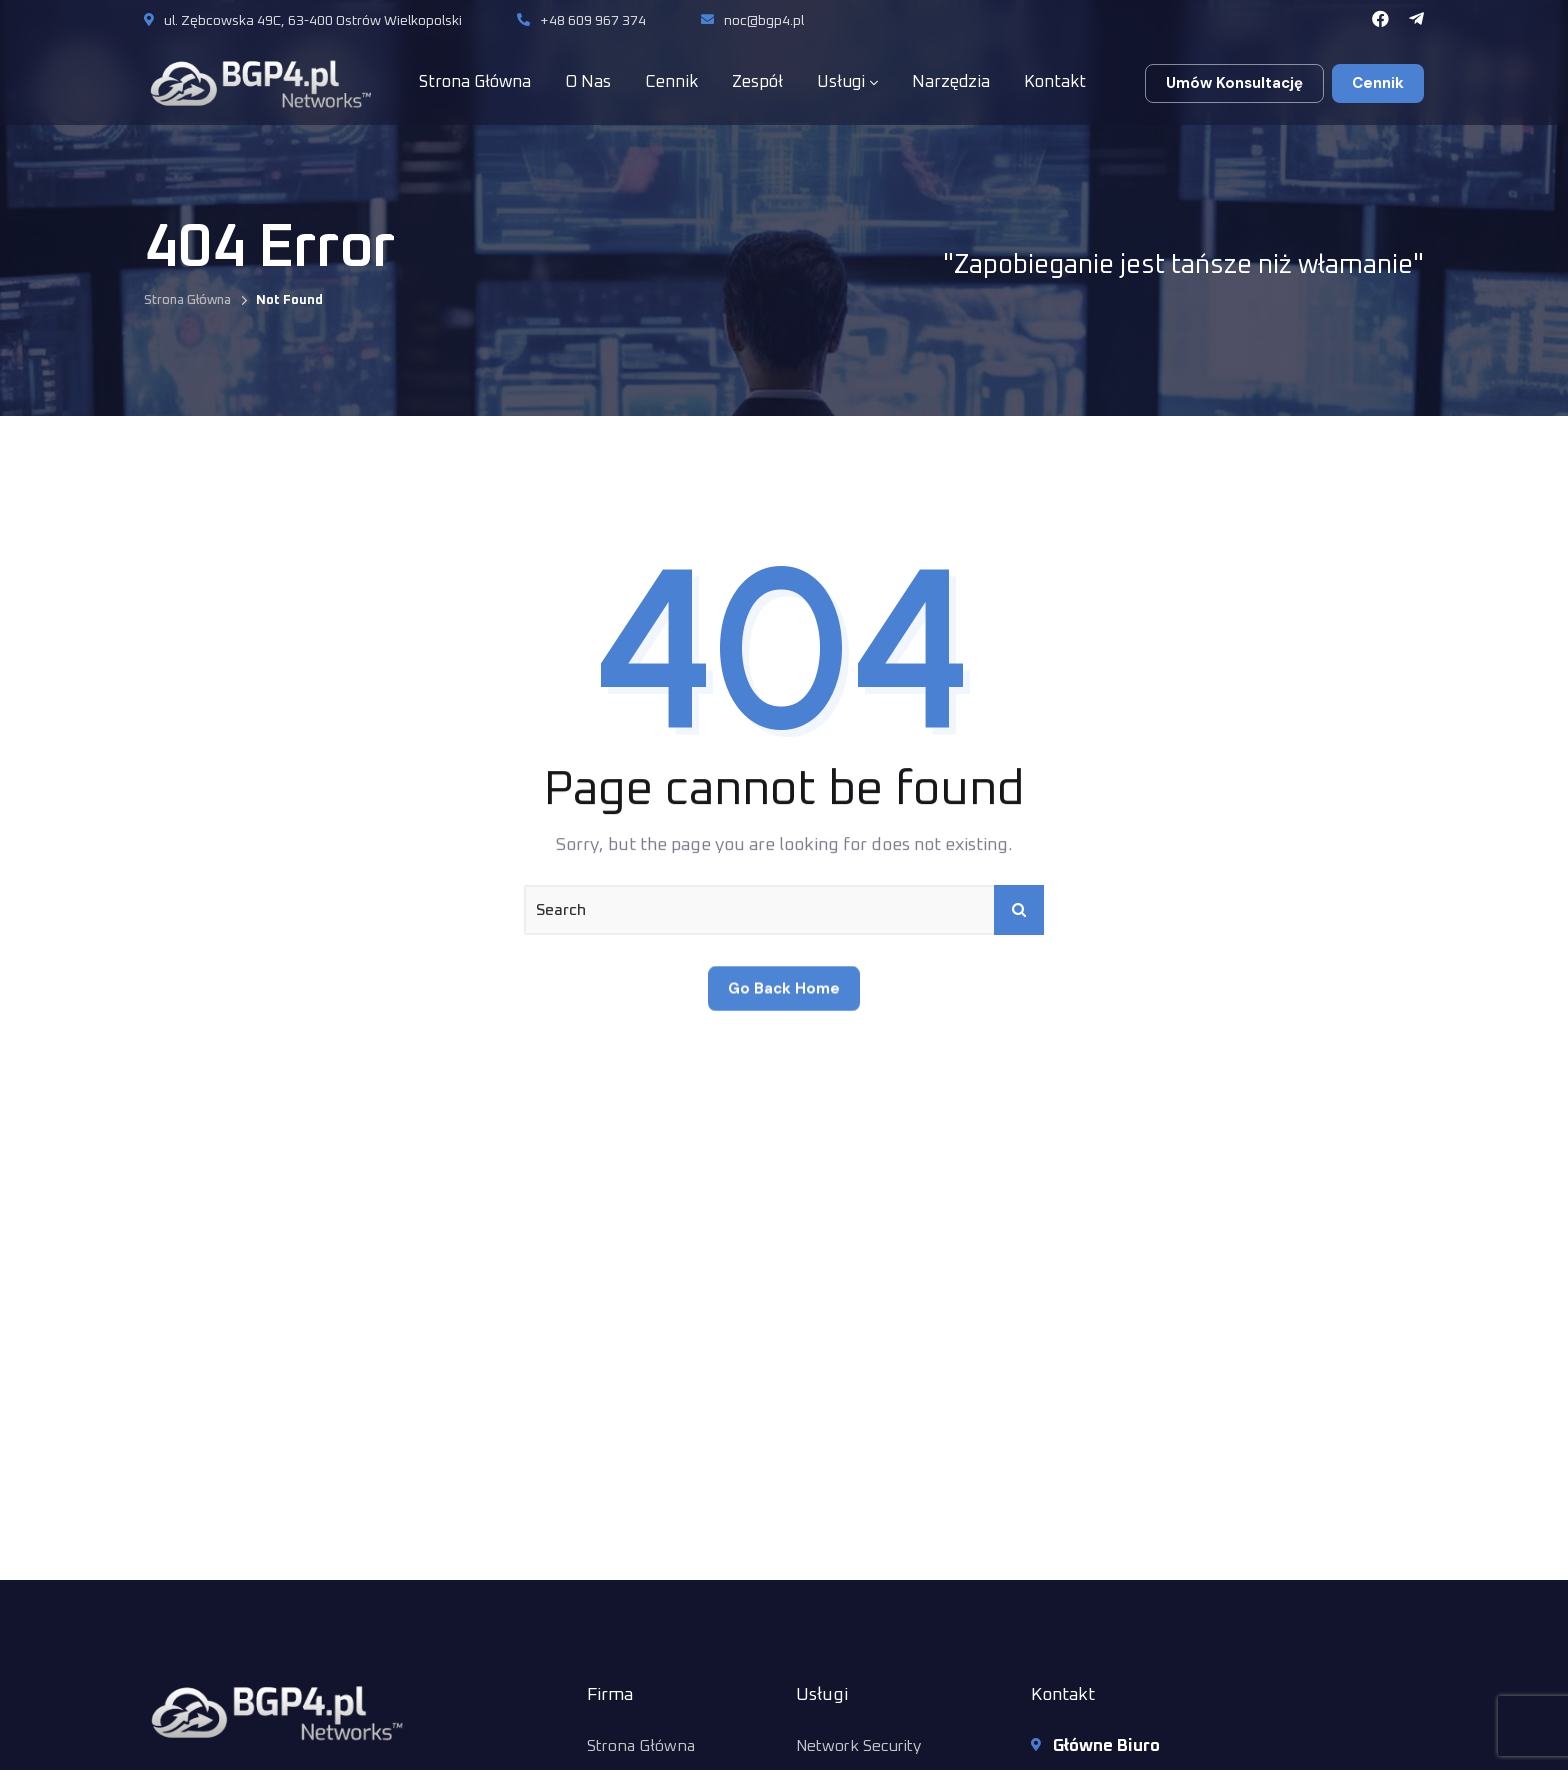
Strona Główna (187, 300)
